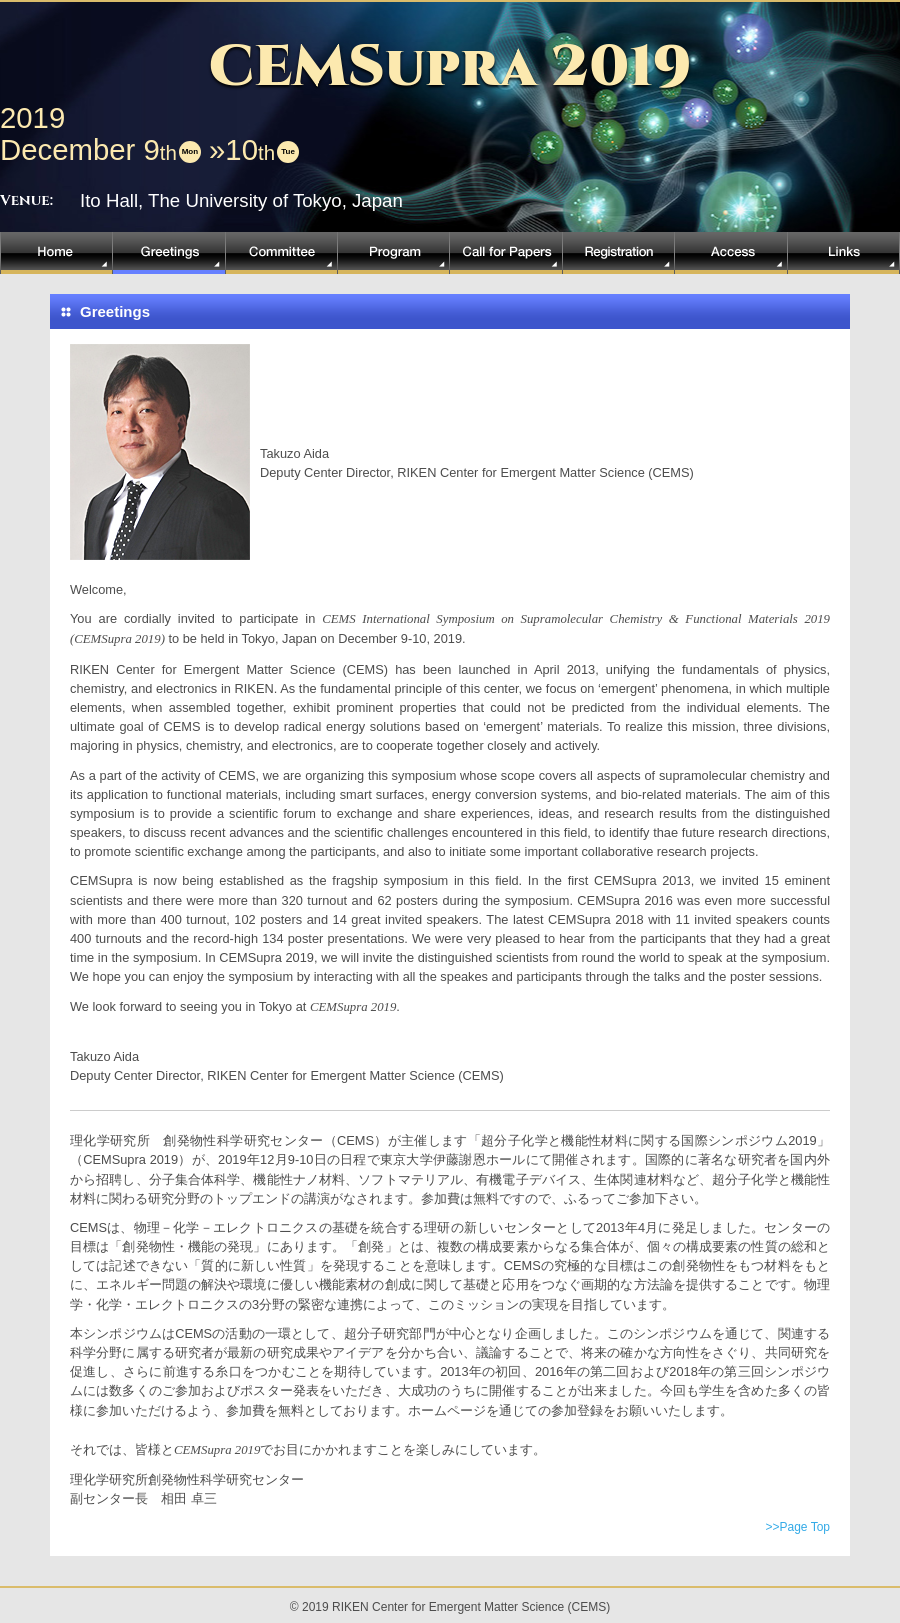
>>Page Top (797, 1527)
